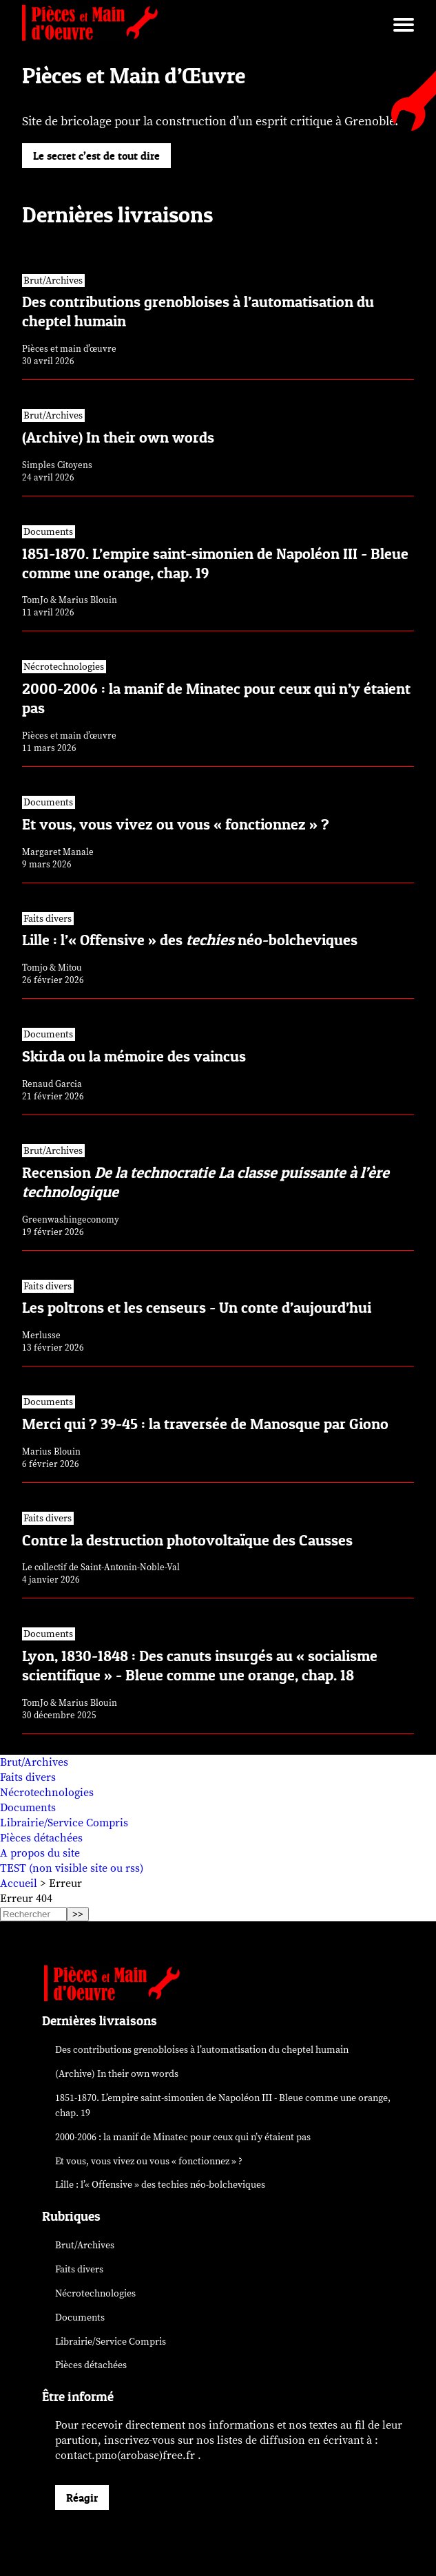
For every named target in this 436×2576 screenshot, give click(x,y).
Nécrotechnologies (47, 1792)
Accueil (18, 1883)
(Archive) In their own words (116, 2073)
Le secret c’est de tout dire (96, 155)
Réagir (82, 2497)
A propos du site (40, 1853)
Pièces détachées (41, 1838)
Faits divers (28, 1777)
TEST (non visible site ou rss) (71, 1868)
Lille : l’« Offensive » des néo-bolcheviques (160, 2184)
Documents (28, 1807)
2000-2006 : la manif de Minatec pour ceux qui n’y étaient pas (183, 2137)
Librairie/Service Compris (64, 1822)
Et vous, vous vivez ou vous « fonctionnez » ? (148, 2161)
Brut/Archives (34, 1762)
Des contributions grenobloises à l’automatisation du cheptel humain (202, 2049)
